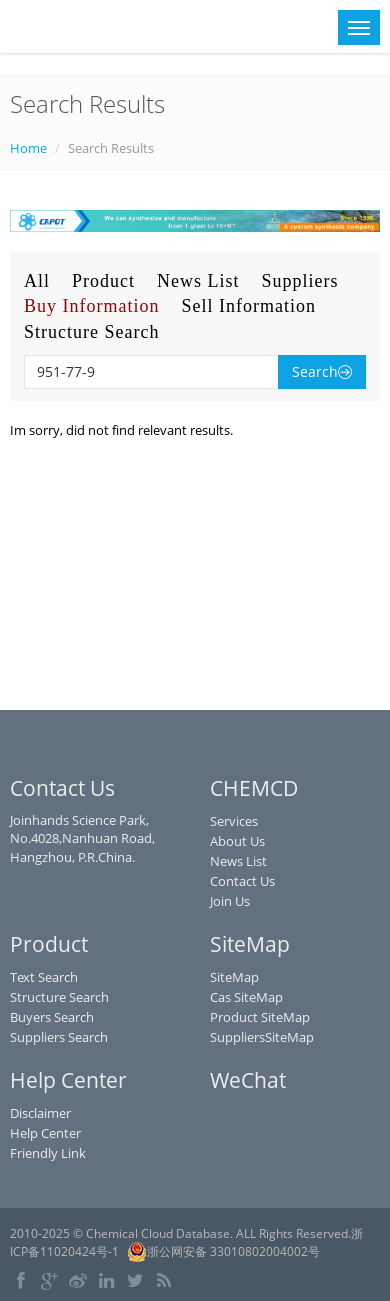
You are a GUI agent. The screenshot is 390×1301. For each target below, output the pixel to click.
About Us (237, 841)
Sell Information (248, 306)
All (37, 281)
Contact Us (242, 881)
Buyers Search (52, 1017)
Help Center (45, 1133)
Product (103, 281)
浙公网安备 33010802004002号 (223, 1252)
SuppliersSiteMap (262, 1037)
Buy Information (91, 306)
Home (28, 148)
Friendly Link (48, 1153)
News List (198, 281)
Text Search (44, 977)
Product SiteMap (260, 1017)
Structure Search (91, 332)
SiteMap (234, 977)
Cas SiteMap (246, 997)
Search (322, 371)
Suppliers (300, 281)
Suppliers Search (59, 1037)
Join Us (230, 901)
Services (234, 821)
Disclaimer (40, 1113)
